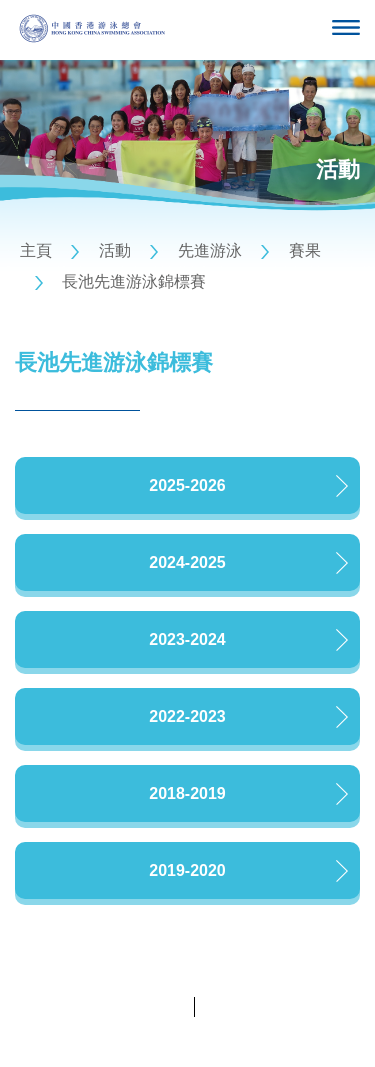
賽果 (305, 250)
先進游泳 (210, 250)
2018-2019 (187, 793)
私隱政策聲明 (145, 1006)
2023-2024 (187, 639)
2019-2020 (187, 870)
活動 (115, 250)
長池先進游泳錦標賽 (134, 281)
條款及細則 (236, 1006)
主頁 (36, 250)
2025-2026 (187, 485)
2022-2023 (187, 716)
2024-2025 (187, 562)
